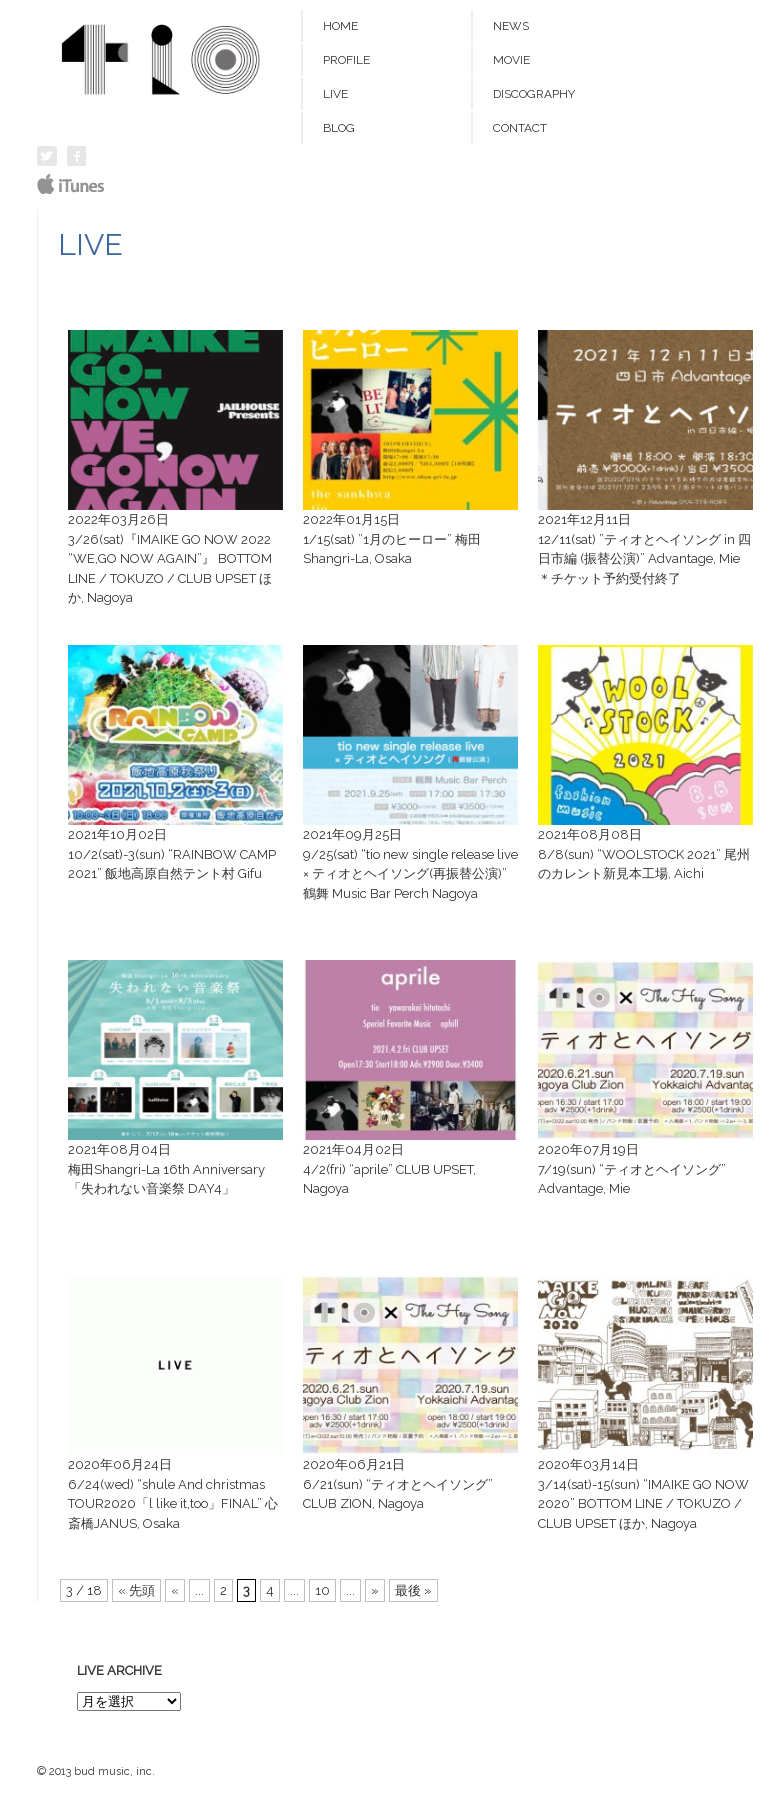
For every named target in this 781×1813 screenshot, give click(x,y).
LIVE (335, 94)
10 (322, 1590)
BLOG (339, 128)
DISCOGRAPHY (534, 94)
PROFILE (346, 60)
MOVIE (511, 60)
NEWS (511, 26)
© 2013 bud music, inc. (96, 1771)
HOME (340, 26)
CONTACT (520, 128)
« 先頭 (136, 1590)
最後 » (413, 1590)
